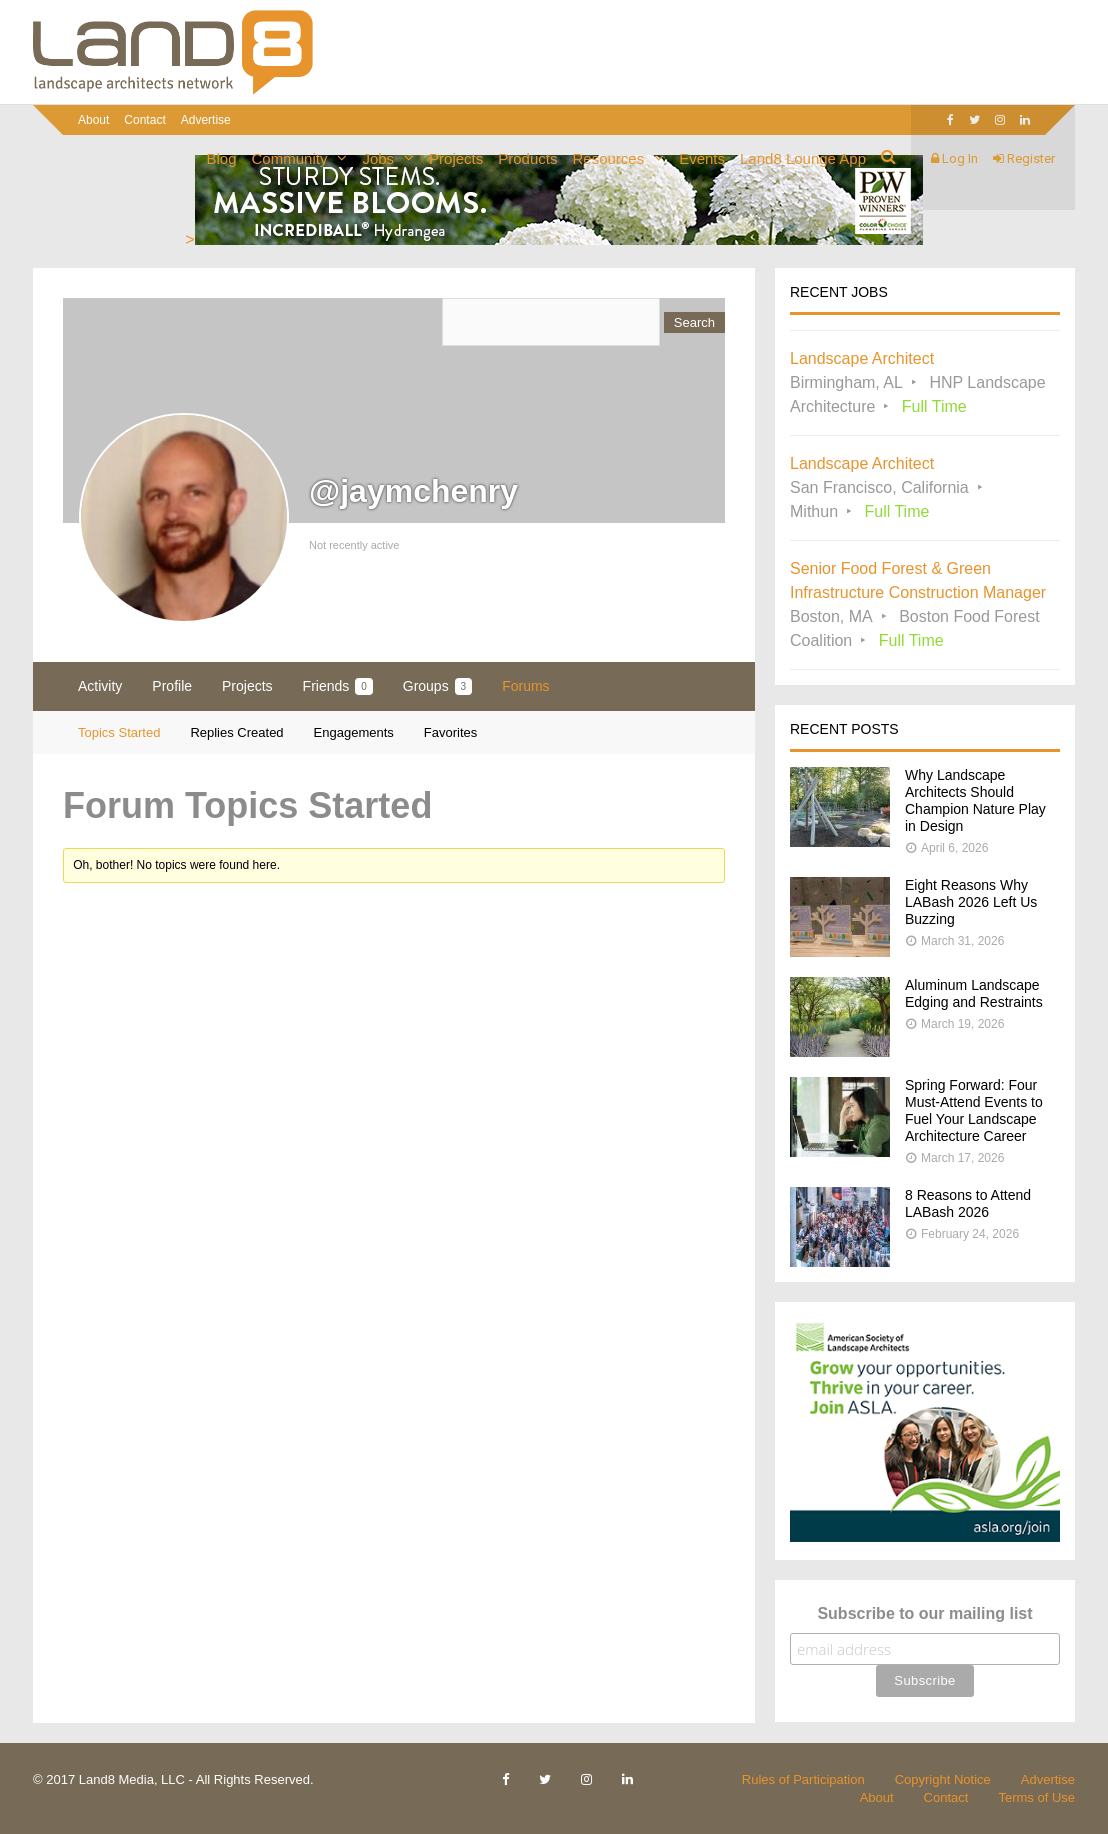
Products (527, 158)
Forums (525, 686)
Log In (954, 158)
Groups (437, 686)
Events (702, 158)
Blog (222, 158)
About (93, 120)
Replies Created (236, 732)
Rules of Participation (803, 1779)
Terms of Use (1036, 1797)
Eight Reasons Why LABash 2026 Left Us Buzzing (971, 902)
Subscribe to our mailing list (924, 1613)
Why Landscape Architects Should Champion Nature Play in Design (975, 800)
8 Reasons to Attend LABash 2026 (968, 1203)
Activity (100, 686)
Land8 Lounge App (803, 158)
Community (290, 158)
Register (1024, 158)
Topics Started (119, 732)
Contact (144, 120)
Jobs (378, 158)
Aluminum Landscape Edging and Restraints (974, 993)
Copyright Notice (943, 1779)
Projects (456, 158)
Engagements (354, 732)
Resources (608, 158)
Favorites (450, 732)
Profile (172, 686)
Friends (338, 686)
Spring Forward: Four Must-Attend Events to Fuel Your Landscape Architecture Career (974, 1110)
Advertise (1048, 1779)
